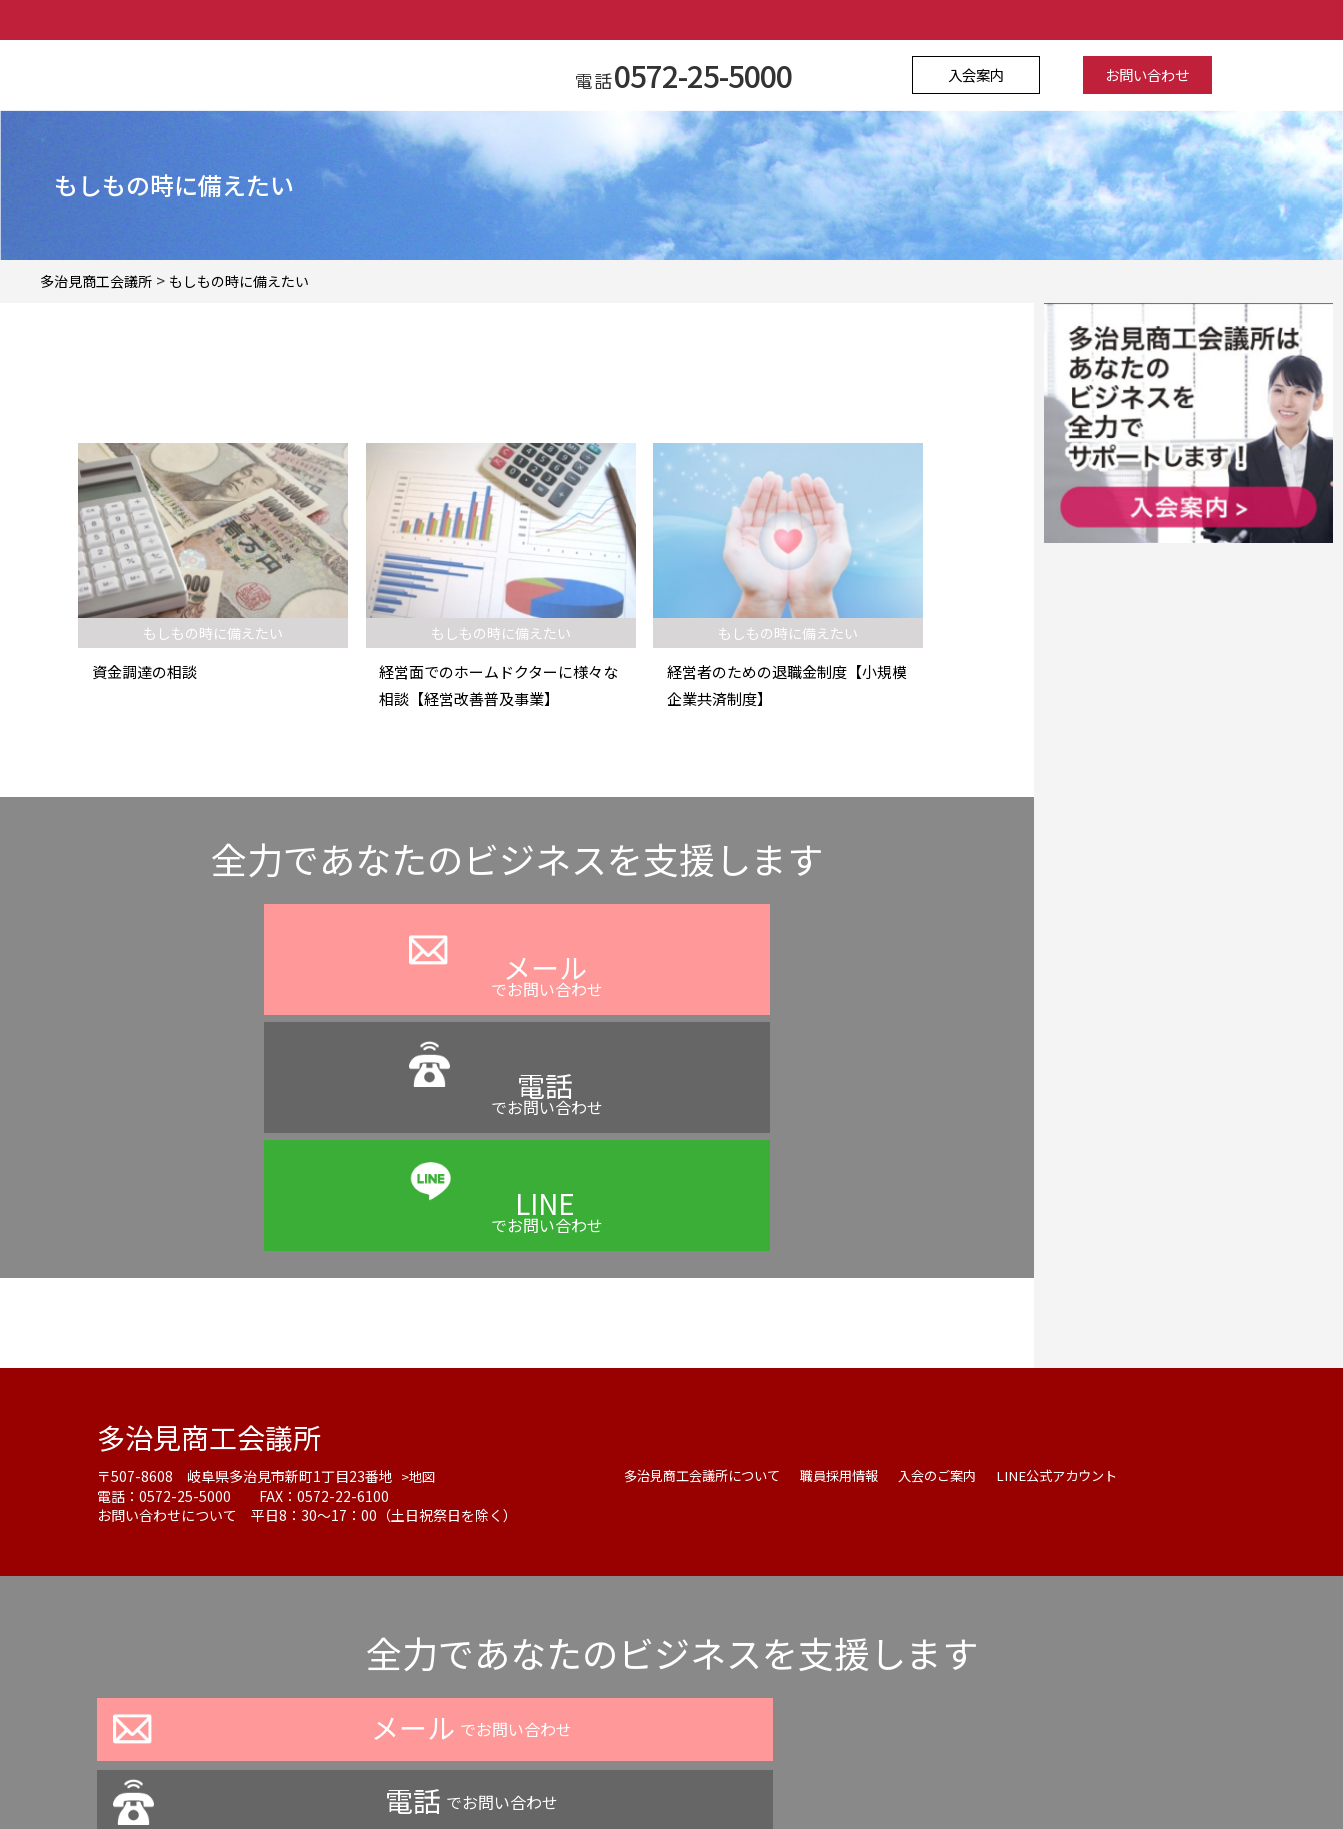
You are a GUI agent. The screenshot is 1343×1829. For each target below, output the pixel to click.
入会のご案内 (958, 1271)
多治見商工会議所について (708, 1271)
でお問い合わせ (283, 1006)
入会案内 (985, 75)
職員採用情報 (854, 1271)
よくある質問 (643, 1773)
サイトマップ (871, 1773)
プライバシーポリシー (501, 1773)
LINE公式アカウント (1084, 1271)
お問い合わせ (1138, 75)
